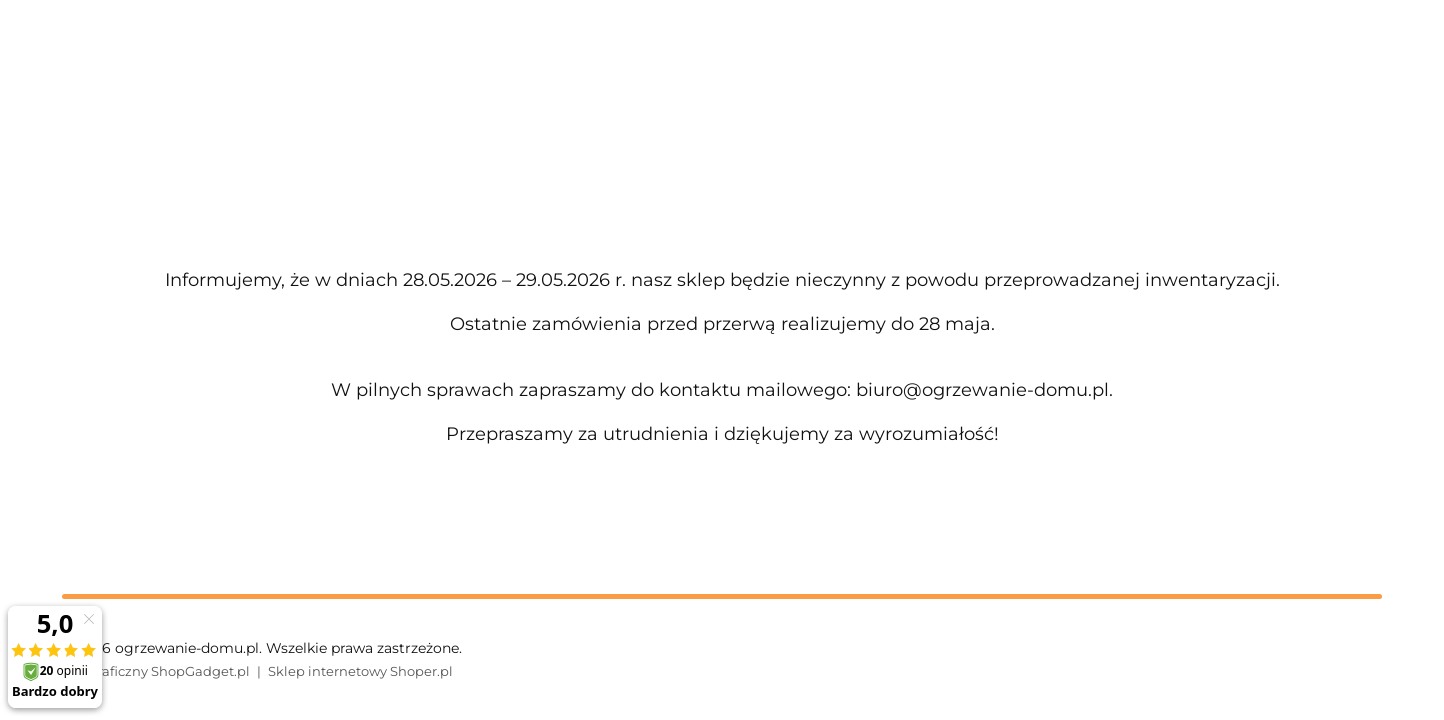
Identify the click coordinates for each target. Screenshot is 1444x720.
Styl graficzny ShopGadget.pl (156, 671)
